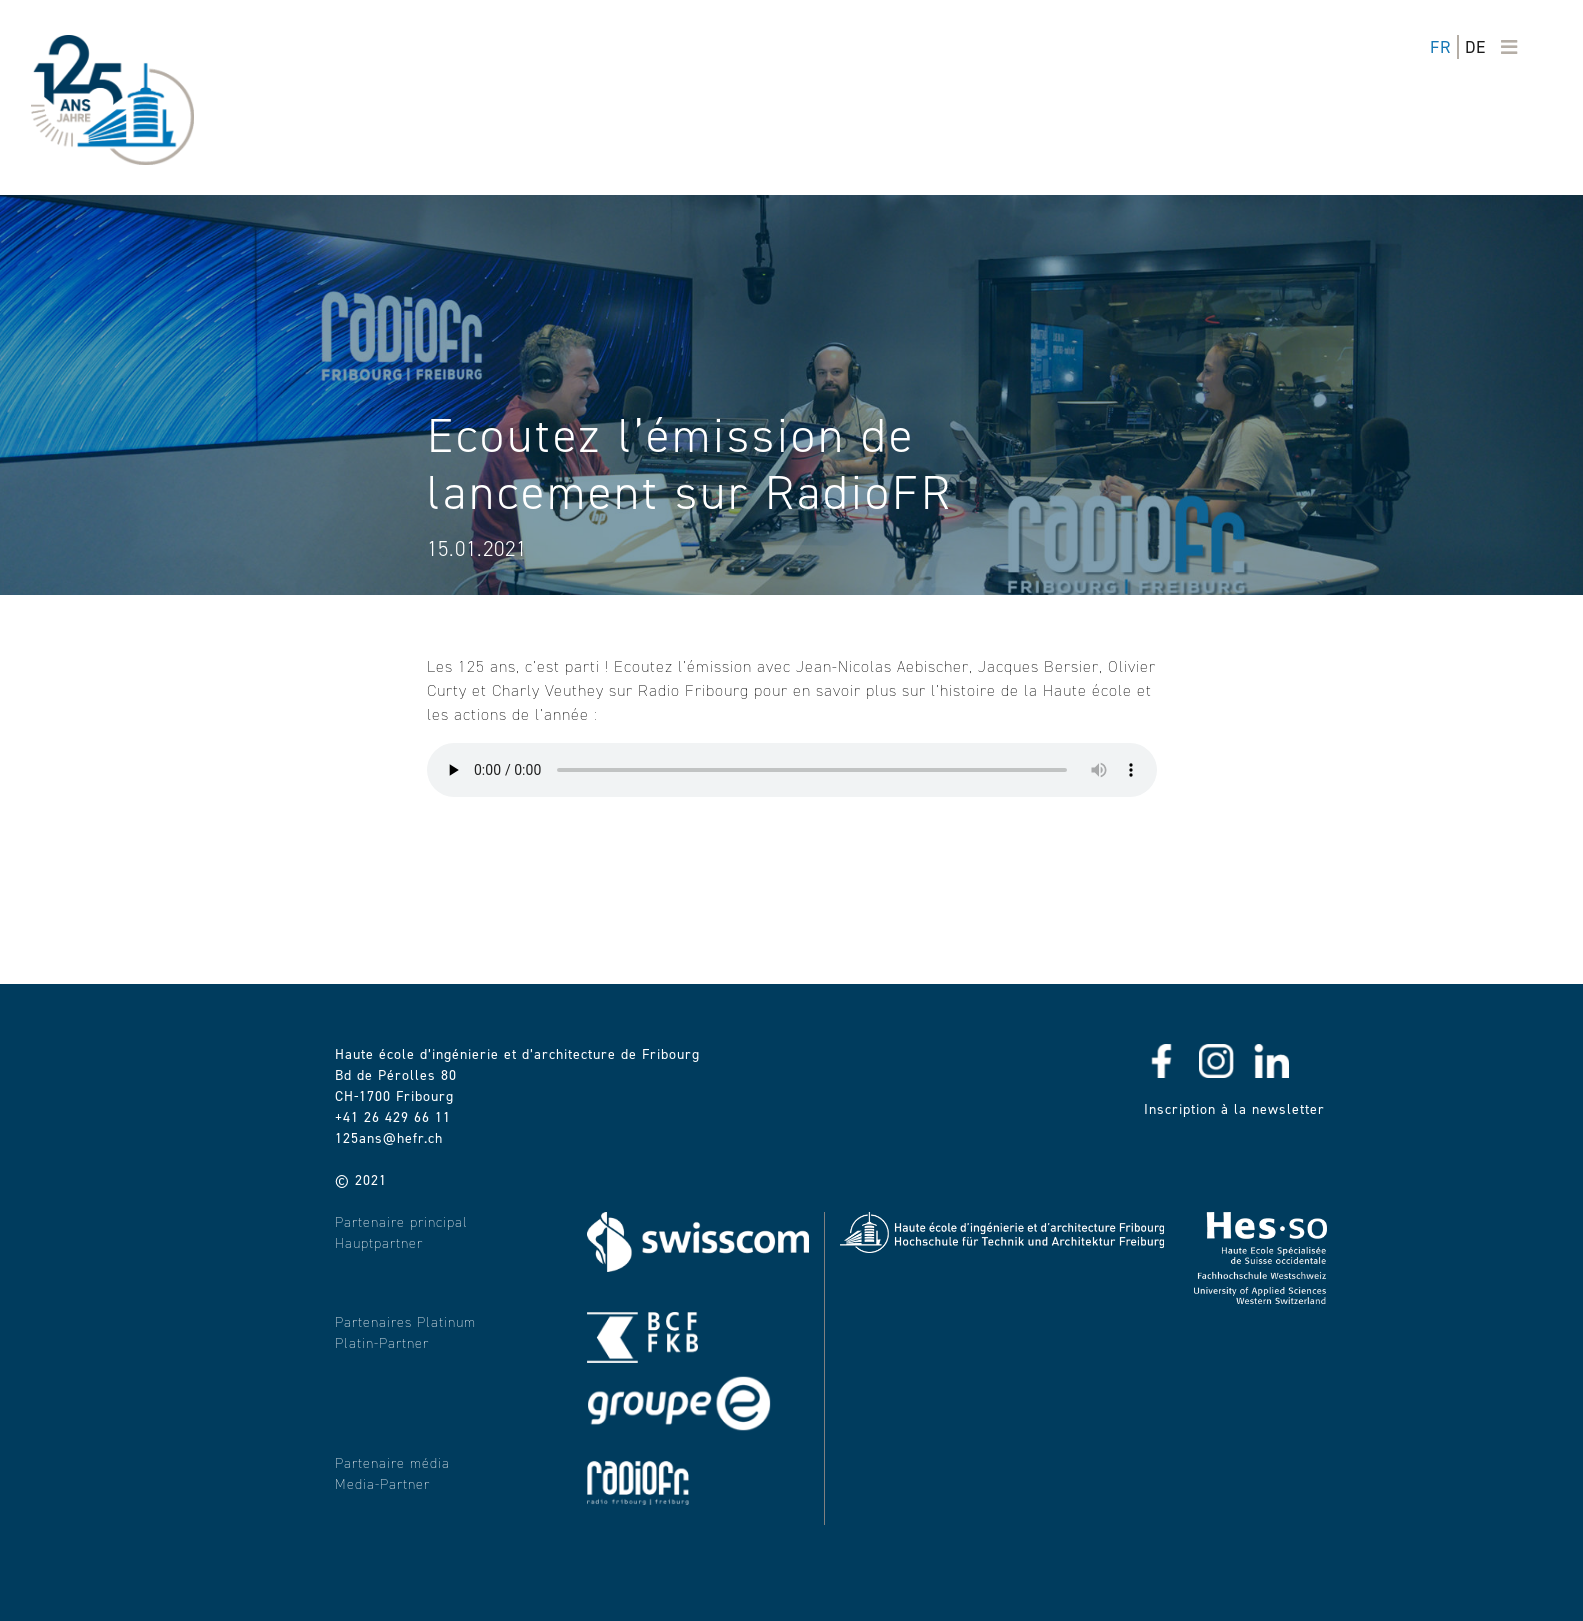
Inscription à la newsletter (1234, 1109)
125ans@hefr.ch (389, 1138)
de (1475, 47)
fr (1440, 47)
